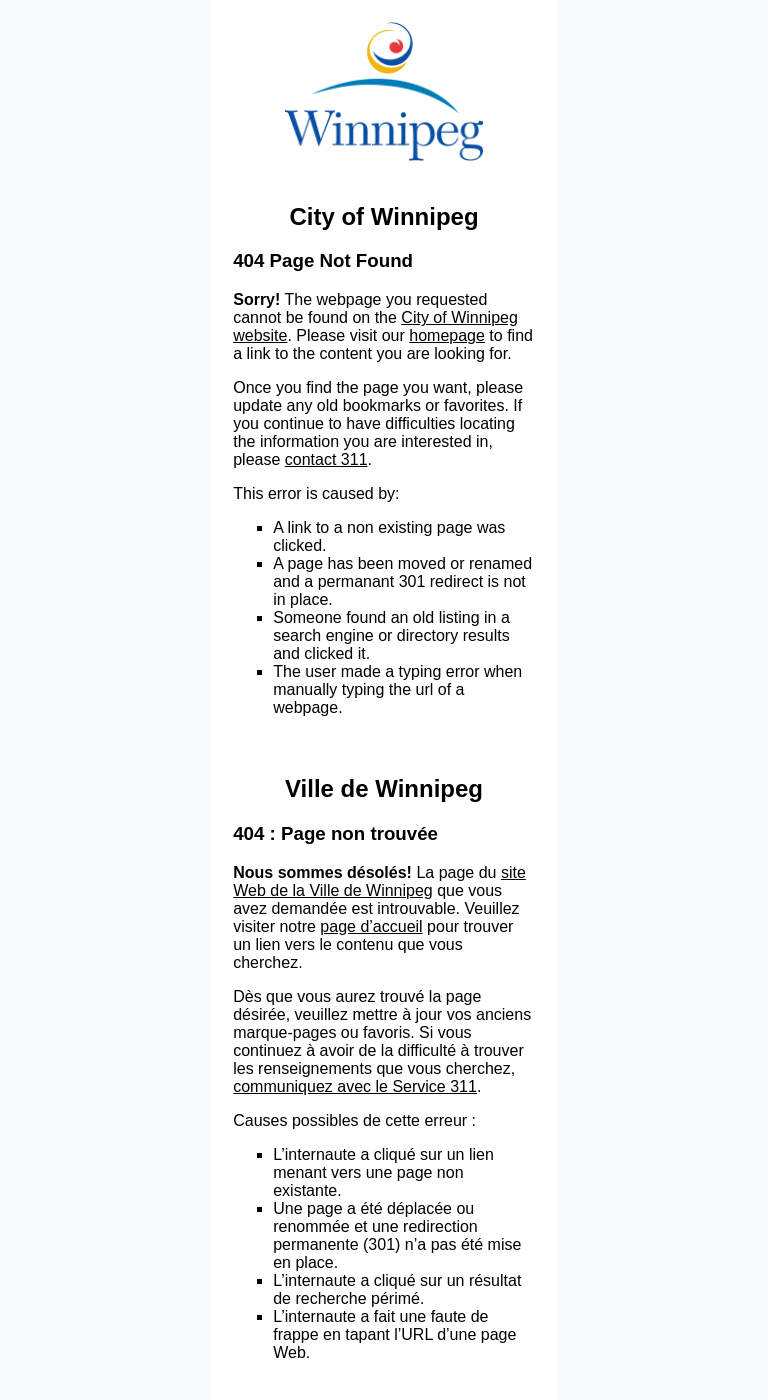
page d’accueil (371, 926)
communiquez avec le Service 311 (355, 1086)
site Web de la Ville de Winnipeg (379, 881)
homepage (447, 335)
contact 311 (326, 459)
